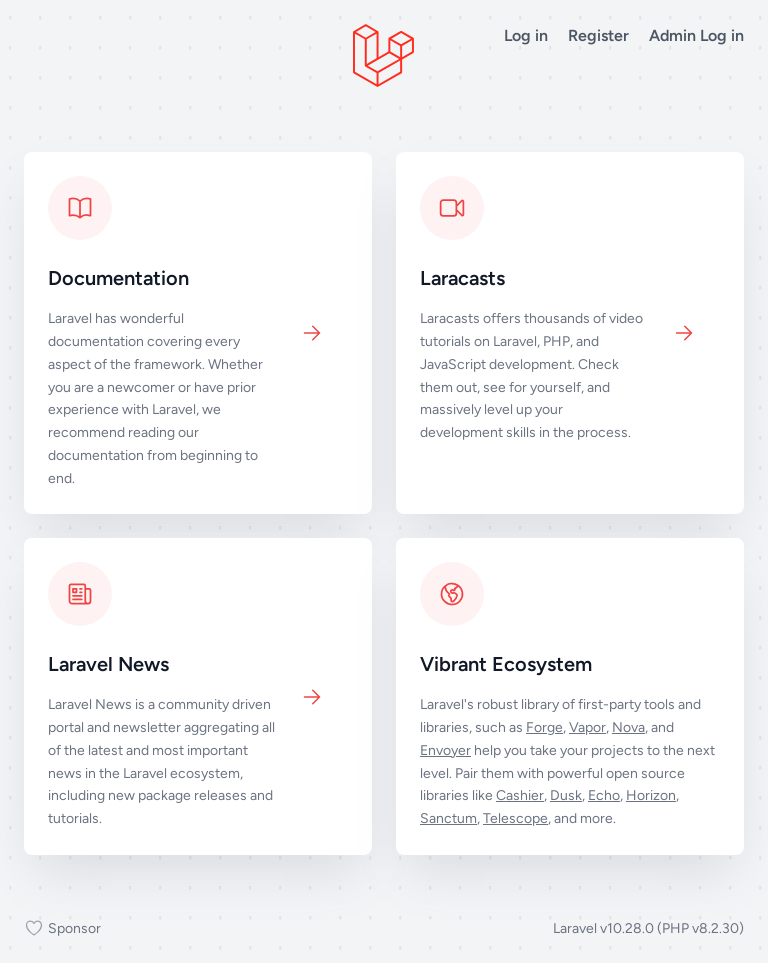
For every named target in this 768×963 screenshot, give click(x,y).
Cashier (520, 795)
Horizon (651, 795)
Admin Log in (696, 35)
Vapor (587, 727)
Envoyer (445, 750)
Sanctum (448, 818)
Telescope (515, 818)
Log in (526, 35)
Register (598, 35)
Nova (628, 727)
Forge (544, 727)
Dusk (566, 795)
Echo (604, 795)
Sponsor (62, 929)
